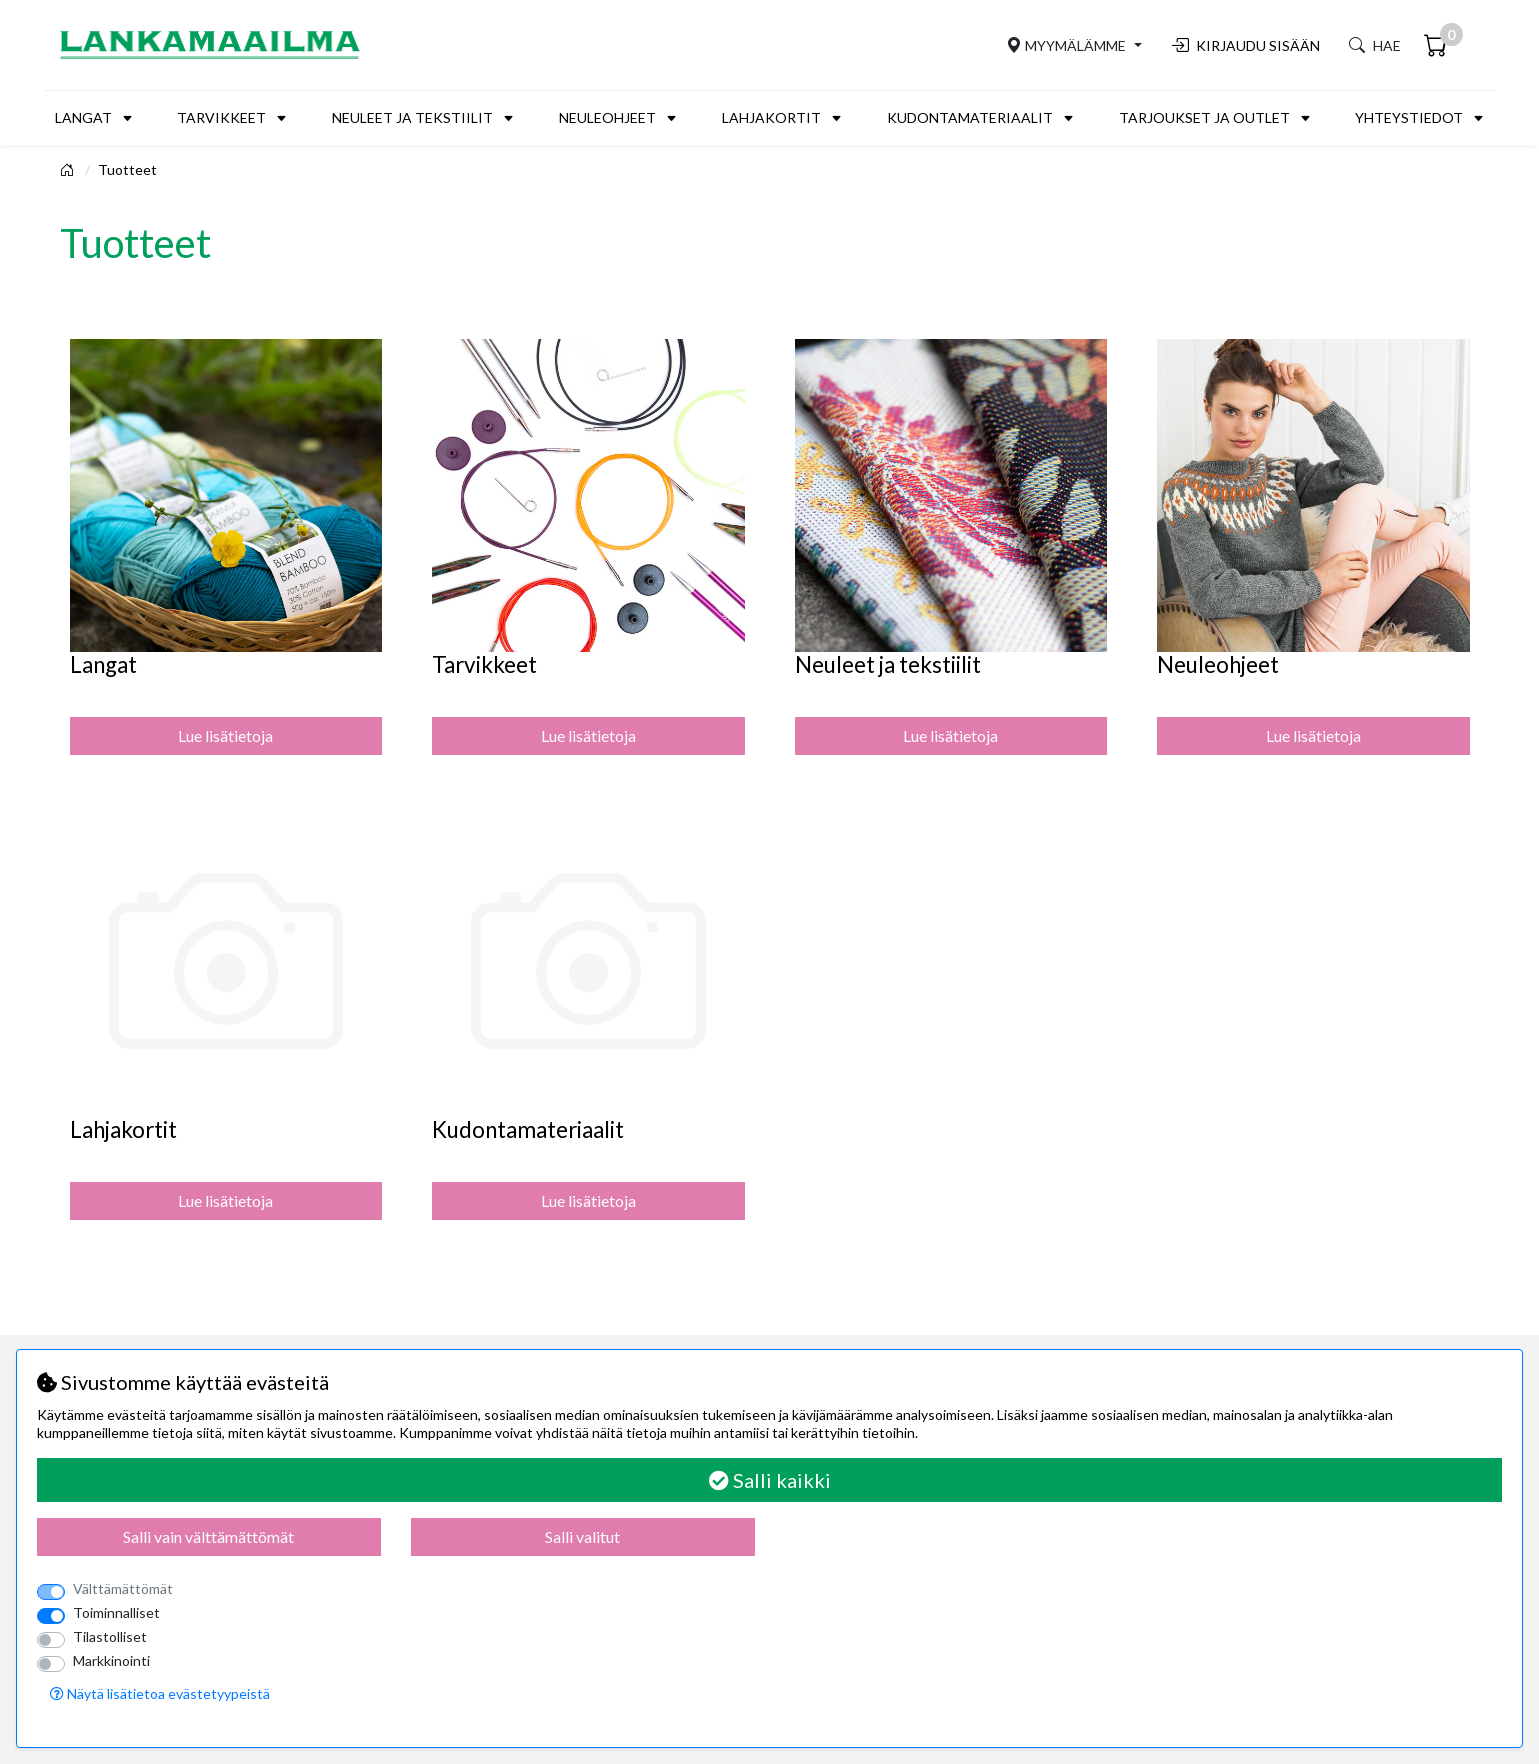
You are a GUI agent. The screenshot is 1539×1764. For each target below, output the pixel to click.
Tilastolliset (110, 1636)
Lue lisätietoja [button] (225, 735)
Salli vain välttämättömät (208, 1536)
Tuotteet (127, 169)
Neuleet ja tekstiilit (412, 117)
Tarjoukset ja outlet (1204, 117)
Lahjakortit (771, 117)
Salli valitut (582, 1536)
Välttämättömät (123, 1588)
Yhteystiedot (1409, 117)
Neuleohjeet (607, 117)
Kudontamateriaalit (970, 117)
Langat (83, 117)
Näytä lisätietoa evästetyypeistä (160, 1693)
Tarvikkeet (221, 117)
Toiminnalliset (116, 1612)
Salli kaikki (770, 1480)
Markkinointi (111, 1660)
